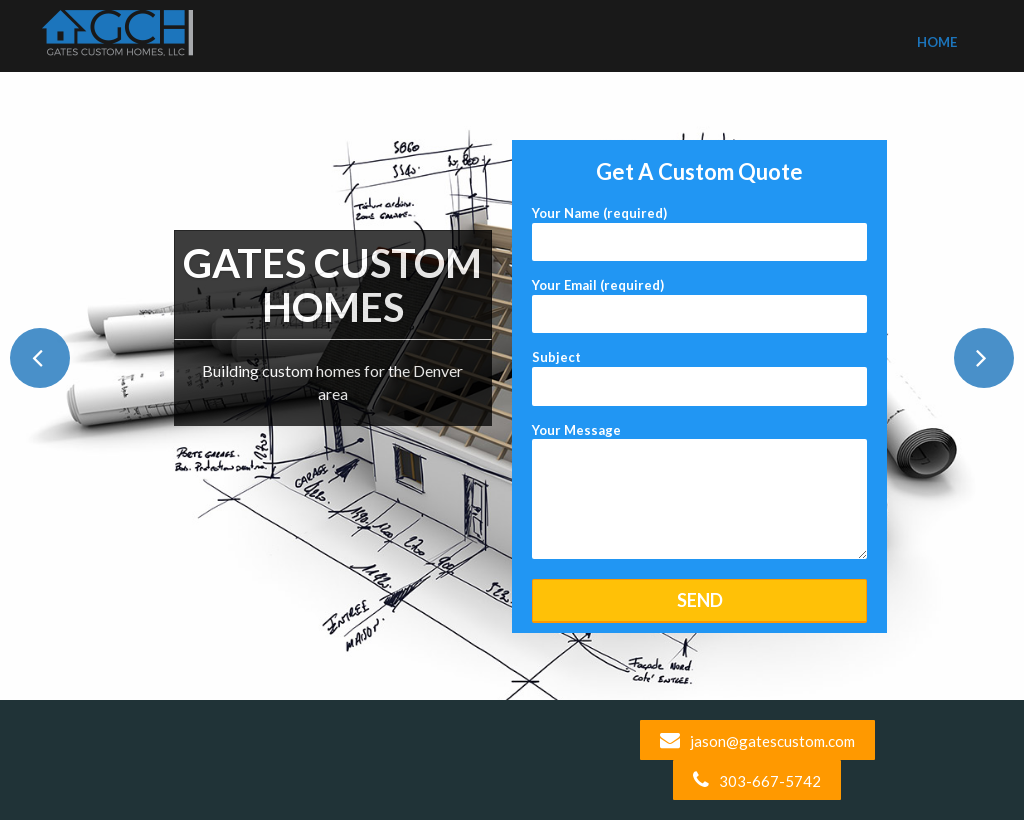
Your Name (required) (699, 227)
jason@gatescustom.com (757, 741)
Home (937, 42)
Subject (699, 371)
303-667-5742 (757, 781)
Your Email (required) (699, 299)
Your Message (699, 492)
